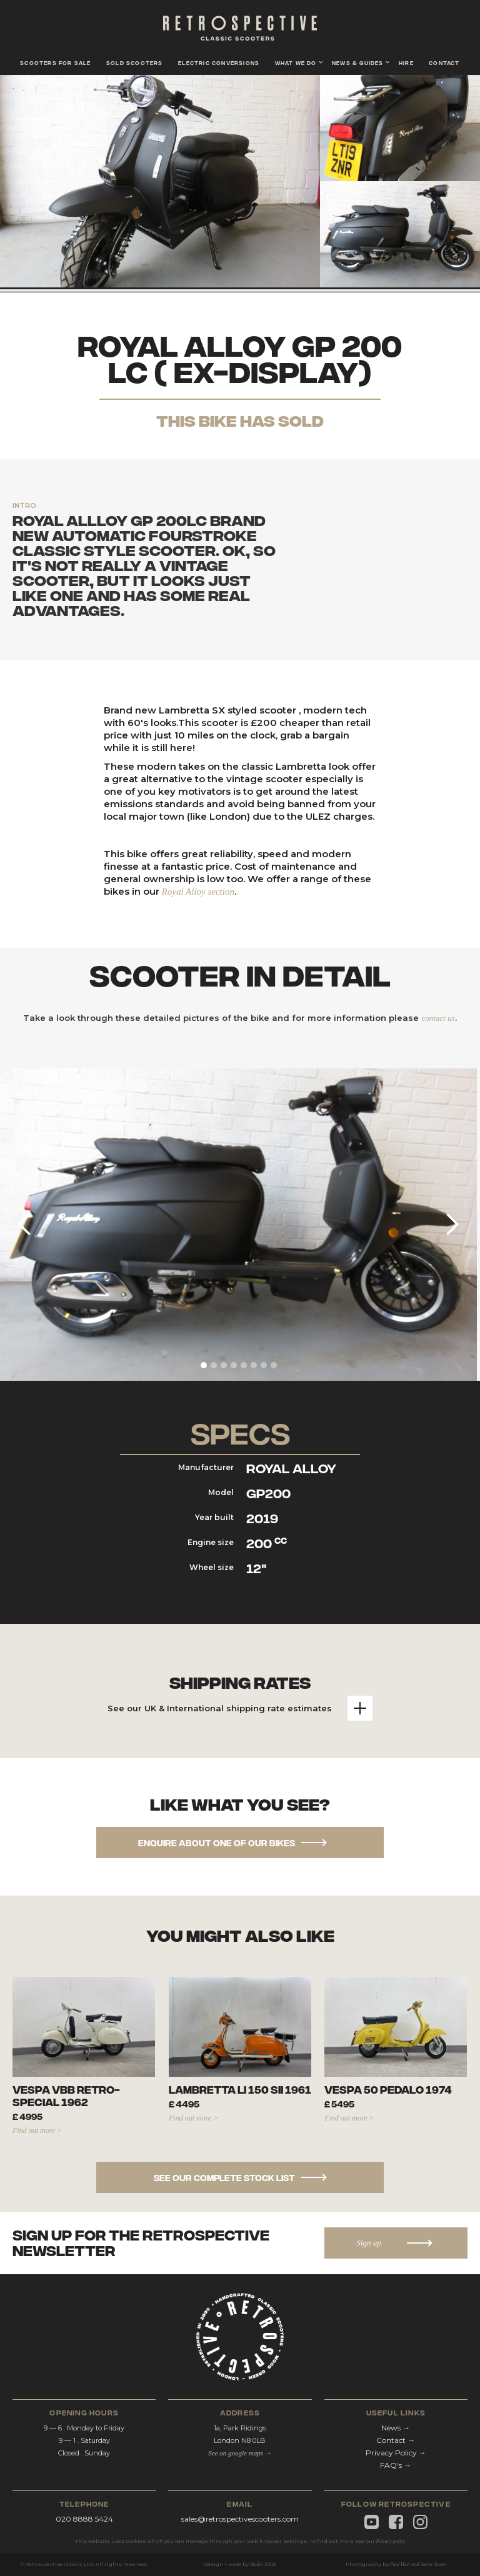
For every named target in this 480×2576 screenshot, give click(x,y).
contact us (437, 1018)
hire (406, 62)
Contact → (395, 2440)
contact (444, 62)
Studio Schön (263, 2564)
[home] (240, 31)
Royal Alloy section (198, 892)
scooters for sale (55, 62)
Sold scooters (134, 62)
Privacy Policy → (396, 2452)
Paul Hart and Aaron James (418, 2564)
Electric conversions (218, 62)
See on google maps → (239, 2453)
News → (395, 2427)
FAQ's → (395, 2465)
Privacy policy (390, 2541)
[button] (296, 61)
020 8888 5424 (84, 2519)
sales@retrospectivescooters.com (240, 2519)
